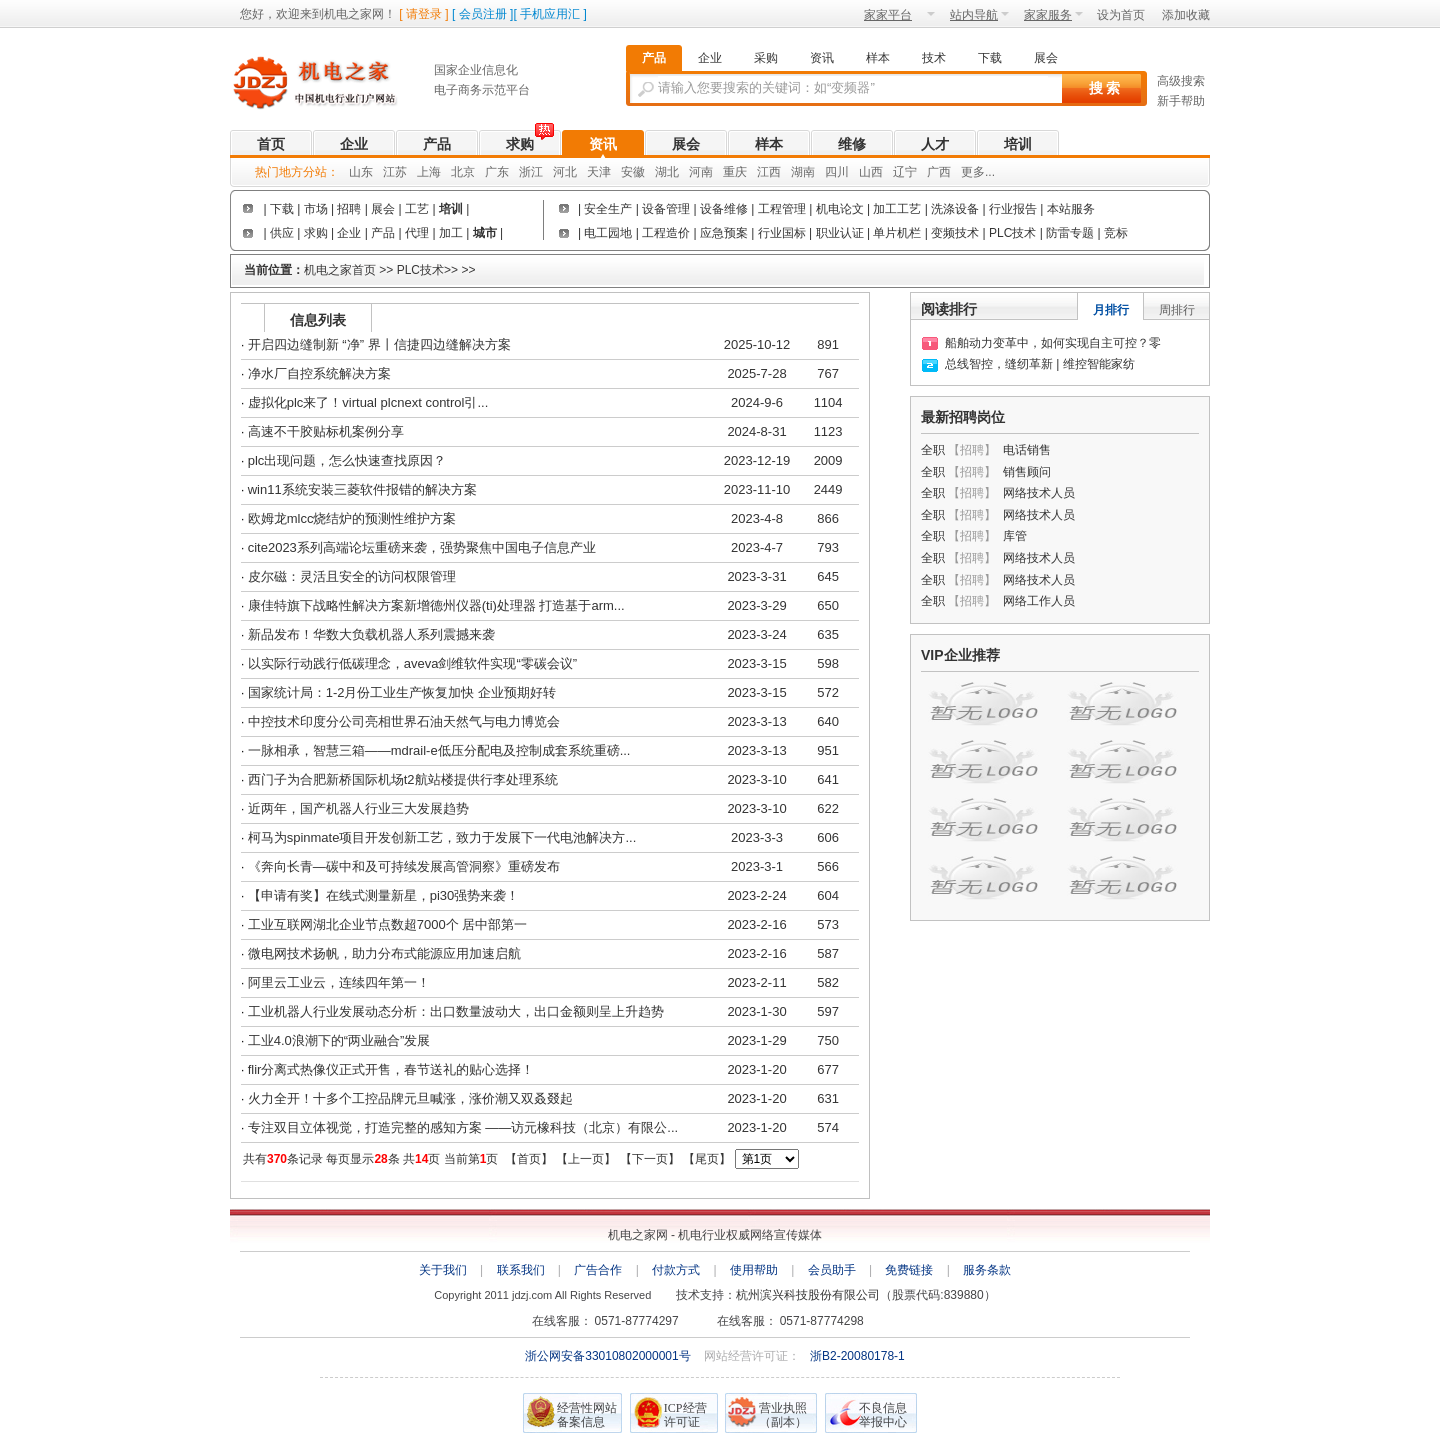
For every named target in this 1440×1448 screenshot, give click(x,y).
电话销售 (1027, 450)
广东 (497, 172)
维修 (852, 144)
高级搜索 (1181, 81)
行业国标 (782, 233)
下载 (282, 209)
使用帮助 (754, 1270)
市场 (316, 209)
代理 (417, 233)
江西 (769, 172)
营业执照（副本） (783, 1415)
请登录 (424, 14)
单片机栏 (897, 233)
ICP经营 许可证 (685, 1415)
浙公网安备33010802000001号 (609, 1356)
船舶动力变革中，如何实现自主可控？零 (1053, 343)
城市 (485, 233)
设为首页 (1121, 15)
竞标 (1116, 233)
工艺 (417, 209)
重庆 (735, 172)
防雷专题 (1070, 233)
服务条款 (987, 1270)
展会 (686, 144)
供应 (282, 233)
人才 (935, 144)
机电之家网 (325, 83)
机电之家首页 (340, 270)
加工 (451, 233)
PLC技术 (1012, 233)
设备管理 (666, 209)
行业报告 (1013, 209)
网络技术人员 (1039, 493)
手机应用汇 (550, 14)
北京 (463, 172)
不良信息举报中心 (883, 1415)
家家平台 (899, 15)
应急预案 (724, 233)
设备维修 (724, 209)
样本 (769, 144)
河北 (565, 172)
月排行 (1111, 310)
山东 (361, 172)
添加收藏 (1186, 15)
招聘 (349, 209)
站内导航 (979, 15)
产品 (437, 144)
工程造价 (666, 233)
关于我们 (443, 1270)
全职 (933, 450)
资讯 (603, 144)
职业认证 (840, 233)
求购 (520, 144)
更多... (978, 172)
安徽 (633, 172)
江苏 (395, 172)
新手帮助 (1181, 101)
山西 (871, 172)
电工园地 (608, 233)
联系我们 (521, 1270)
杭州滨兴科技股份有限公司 (808, 1295)
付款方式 (676, 1270)
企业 (354, 144)
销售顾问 (1027, 472)
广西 (939, 172)
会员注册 (483, 14)
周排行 (1177, 310)
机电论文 (840, 209)
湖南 (803, 172)
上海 (429, 172)
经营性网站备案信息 (587, 1415)
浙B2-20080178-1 (857, 1356)
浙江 (531, 172)
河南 (701, 172)
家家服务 (1053, 15)
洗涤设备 (956, 209)
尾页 (707, 1159)
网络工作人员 (1039, 601)
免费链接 (909, 1270)
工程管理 (783, 209)
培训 (1018, 144)
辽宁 (905, 172)
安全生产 (608, 209)
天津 (599, 172)
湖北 (667, 172)
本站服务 (1071, 209)
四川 (837, 172)
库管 (1015, 536)
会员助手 (832, 1270)
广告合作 (598, 1270)
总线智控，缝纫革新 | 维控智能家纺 (1040, 364)
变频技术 (955, 233)
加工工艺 (897, 209)
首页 (271, 144)
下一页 (650, 1159)
